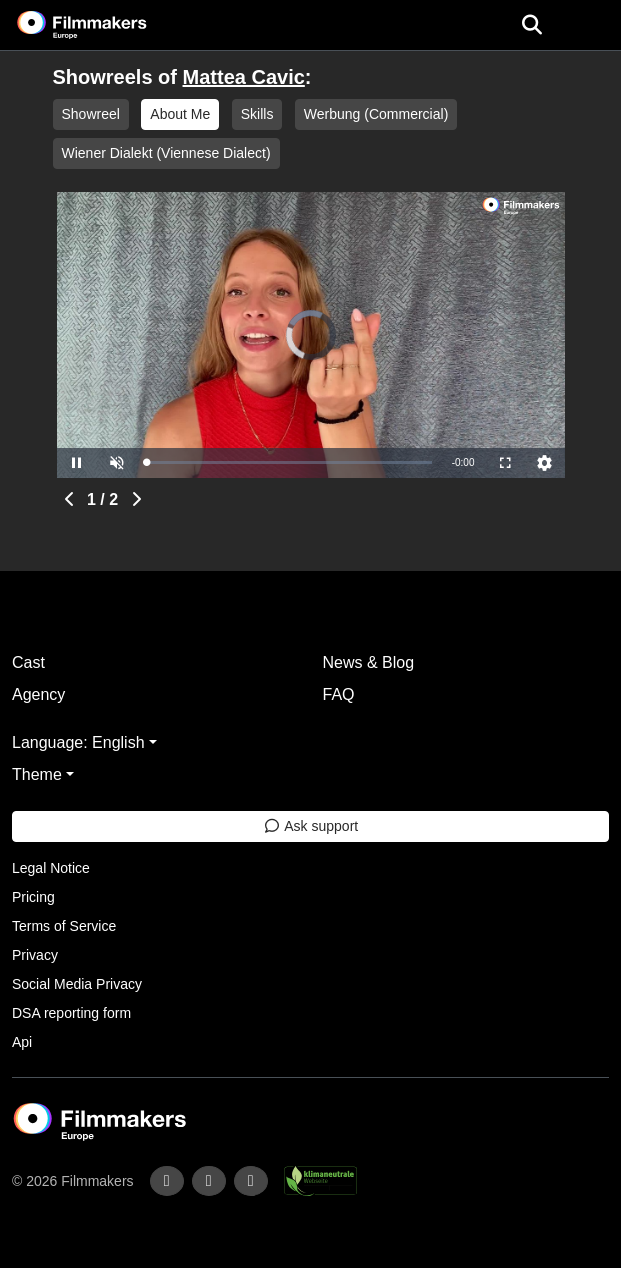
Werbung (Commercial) (376, 114)
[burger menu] (591, 25)
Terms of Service (64, 926)
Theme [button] (37, 774)
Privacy (35, 955)
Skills (257, 114)
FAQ (339, 694)
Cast (28, 662)
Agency (38, 694)
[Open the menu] (531, 25)
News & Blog (369, 662)
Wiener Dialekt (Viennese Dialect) (166, 153)
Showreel (91, 114)
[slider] (289, 462)
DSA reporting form (71, 1013)
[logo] (106, 25)
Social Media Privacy (77, 984)
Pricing (33, 897)
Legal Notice (51, 868)
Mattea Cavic (244, 77)
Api (22, 1042)
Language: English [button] (78, 742)
